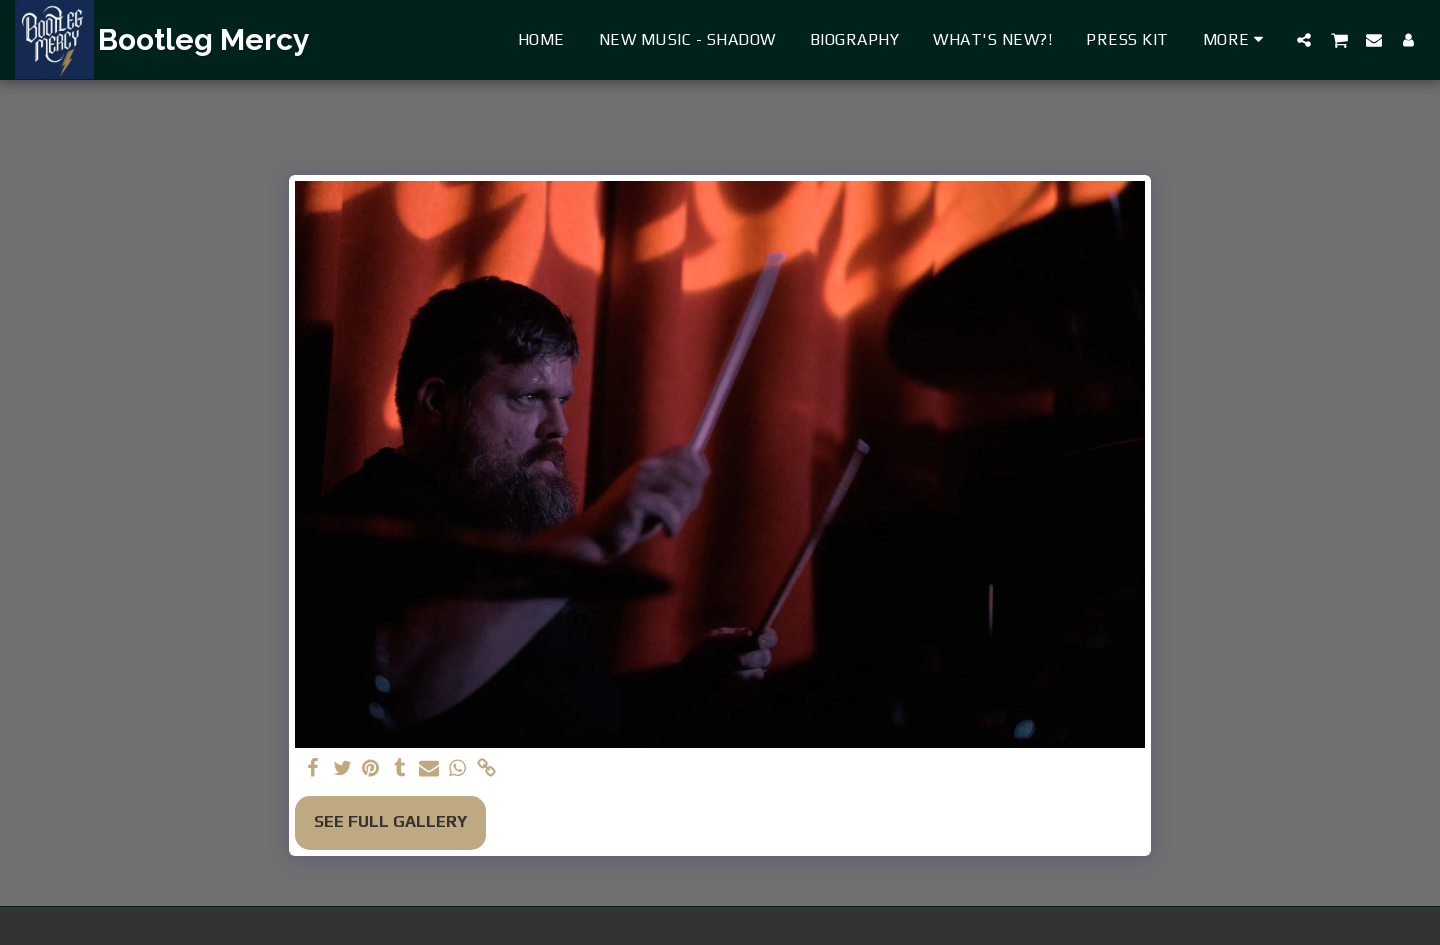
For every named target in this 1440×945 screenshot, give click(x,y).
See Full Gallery (390, 821)
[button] (1304, 39)
